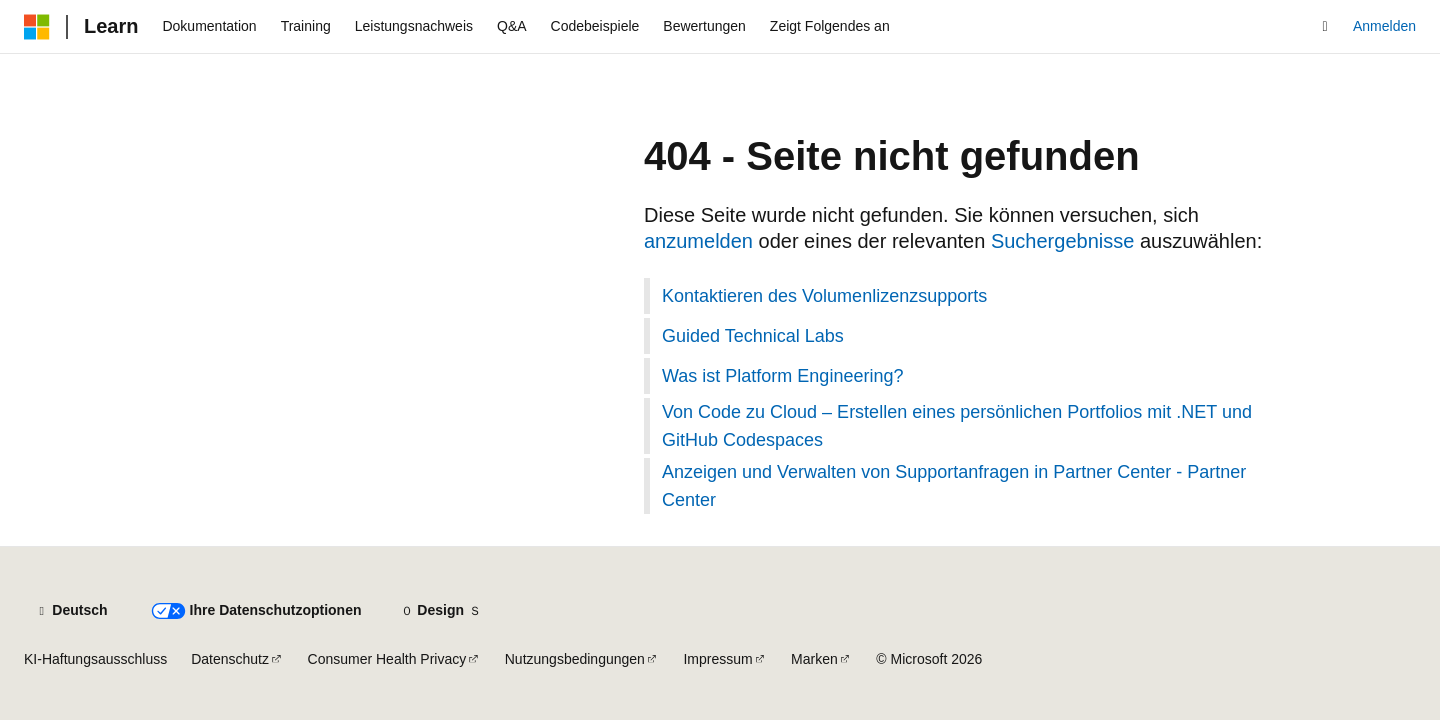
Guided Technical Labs (753, 336)
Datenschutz (230, 659)
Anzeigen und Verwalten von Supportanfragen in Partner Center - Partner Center (954, 486)
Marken (814, 659)
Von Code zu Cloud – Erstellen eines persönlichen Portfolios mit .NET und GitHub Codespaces (957, 426)
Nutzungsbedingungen (575, 659)
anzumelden (698, 241)
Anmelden (1384, 26)
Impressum (717, 659)
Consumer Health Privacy (387, 659)
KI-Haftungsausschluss (95, 659)
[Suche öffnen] (1325, 27)
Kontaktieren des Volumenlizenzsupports (824, 296)
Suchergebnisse (1062, 241)
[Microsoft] (37, 27)
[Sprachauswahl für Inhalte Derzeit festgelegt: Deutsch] (71, 611)
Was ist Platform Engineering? (782, 376)
